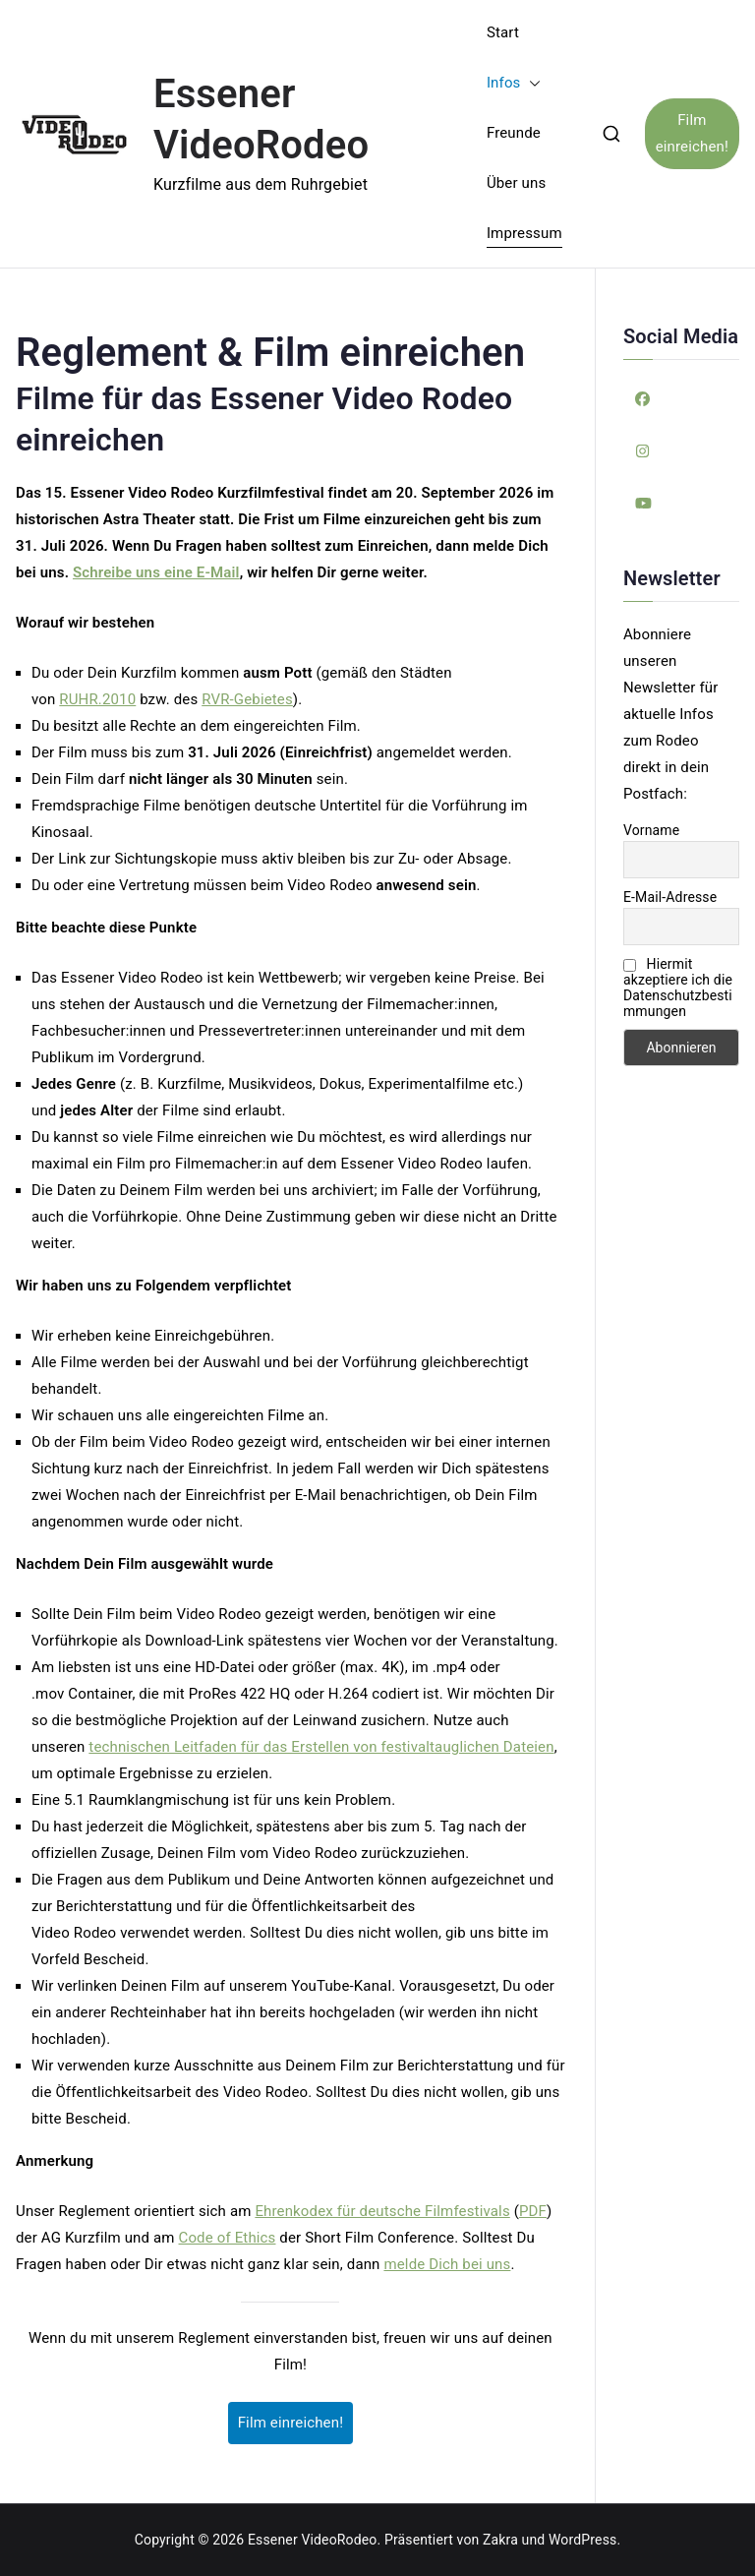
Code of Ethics (227, 2238)
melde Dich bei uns (446, 2264)
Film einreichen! (692, 133)
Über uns (516, 183)
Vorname (651, 830)
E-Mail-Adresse (670, 897)
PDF (533, 2211)
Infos (514, 83)
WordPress (582, 2539)
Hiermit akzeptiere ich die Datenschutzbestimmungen (677, 987)
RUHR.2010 (97, 699)
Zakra (500, 2539)
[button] (531, 83)
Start (503, 32)
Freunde (514, 133)
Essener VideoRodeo (312, 2539)
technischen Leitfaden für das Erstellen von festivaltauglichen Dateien (320, 1747)
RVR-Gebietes (247, 699)
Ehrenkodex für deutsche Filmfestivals (382, 2211)
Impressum (524, 233)
